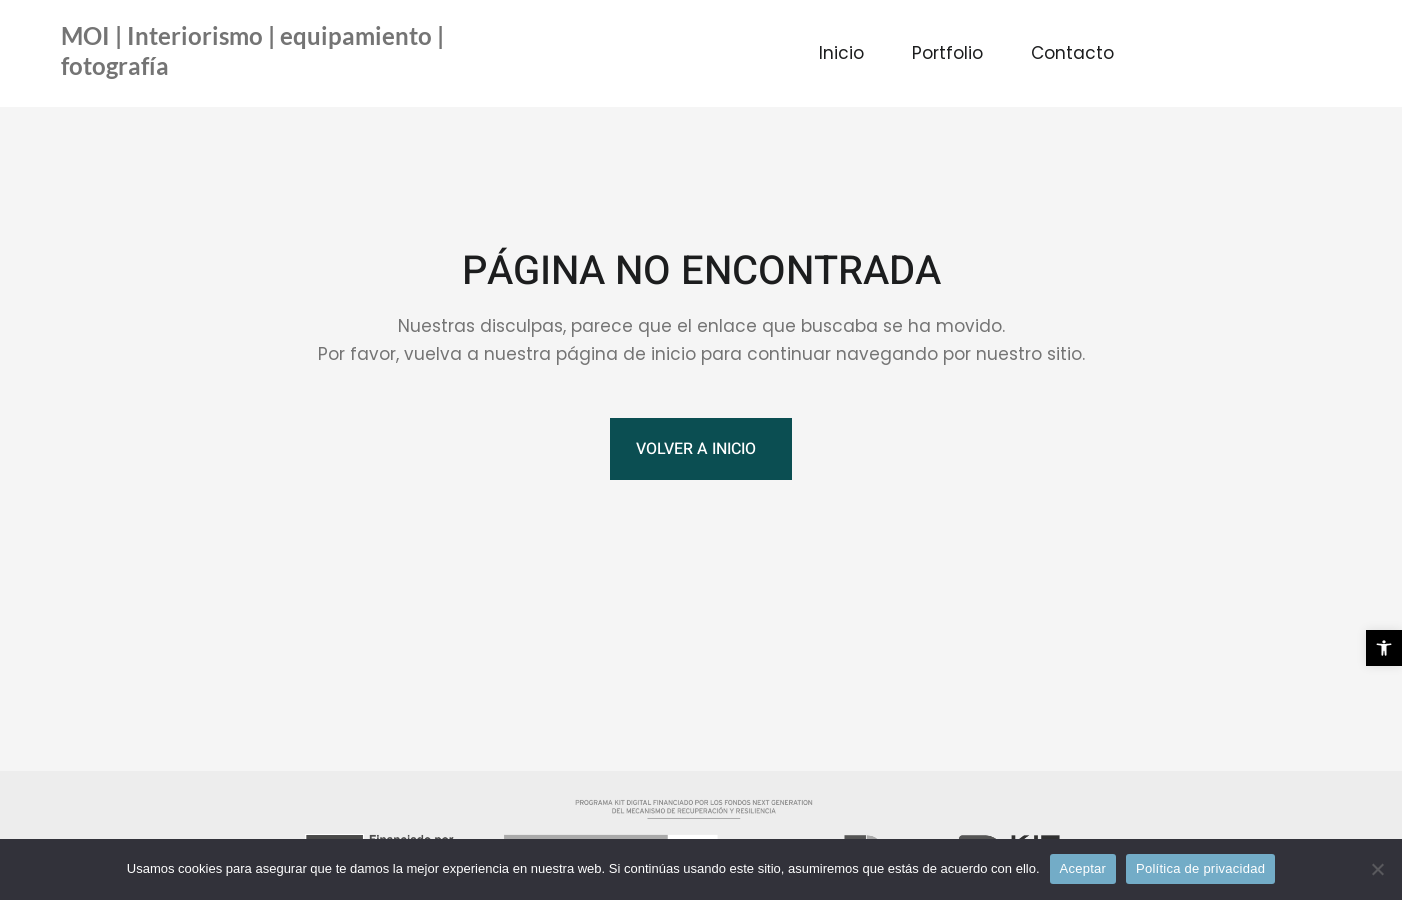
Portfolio (947, 53)
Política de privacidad (1200, 868)
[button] (1384, 648)
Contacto (1072, 53)
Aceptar (1083, 868)
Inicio (841, 53)
